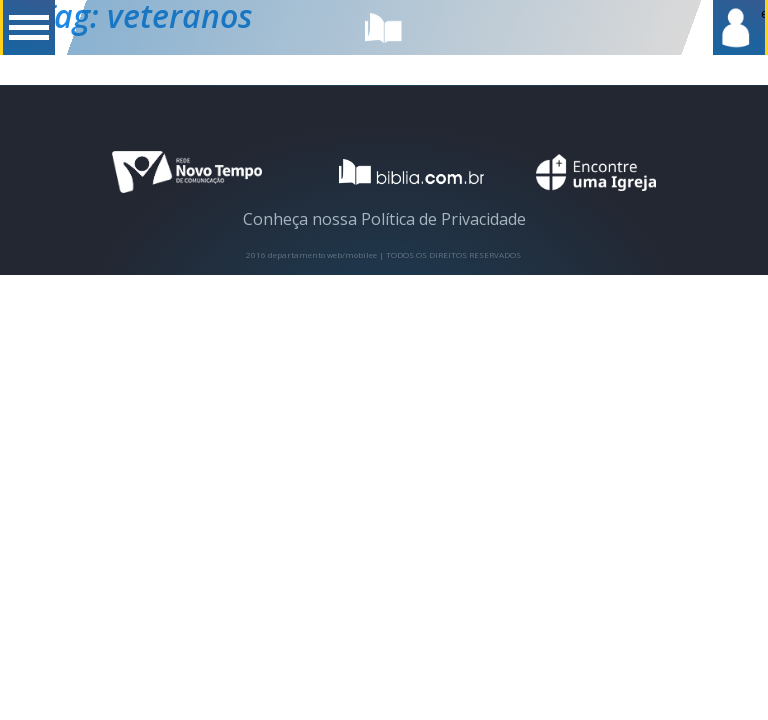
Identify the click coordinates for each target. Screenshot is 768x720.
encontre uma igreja (596, 172)
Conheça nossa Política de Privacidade (384, 219)
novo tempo (187, 172)
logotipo (399, 172)
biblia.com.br (384, 27)
